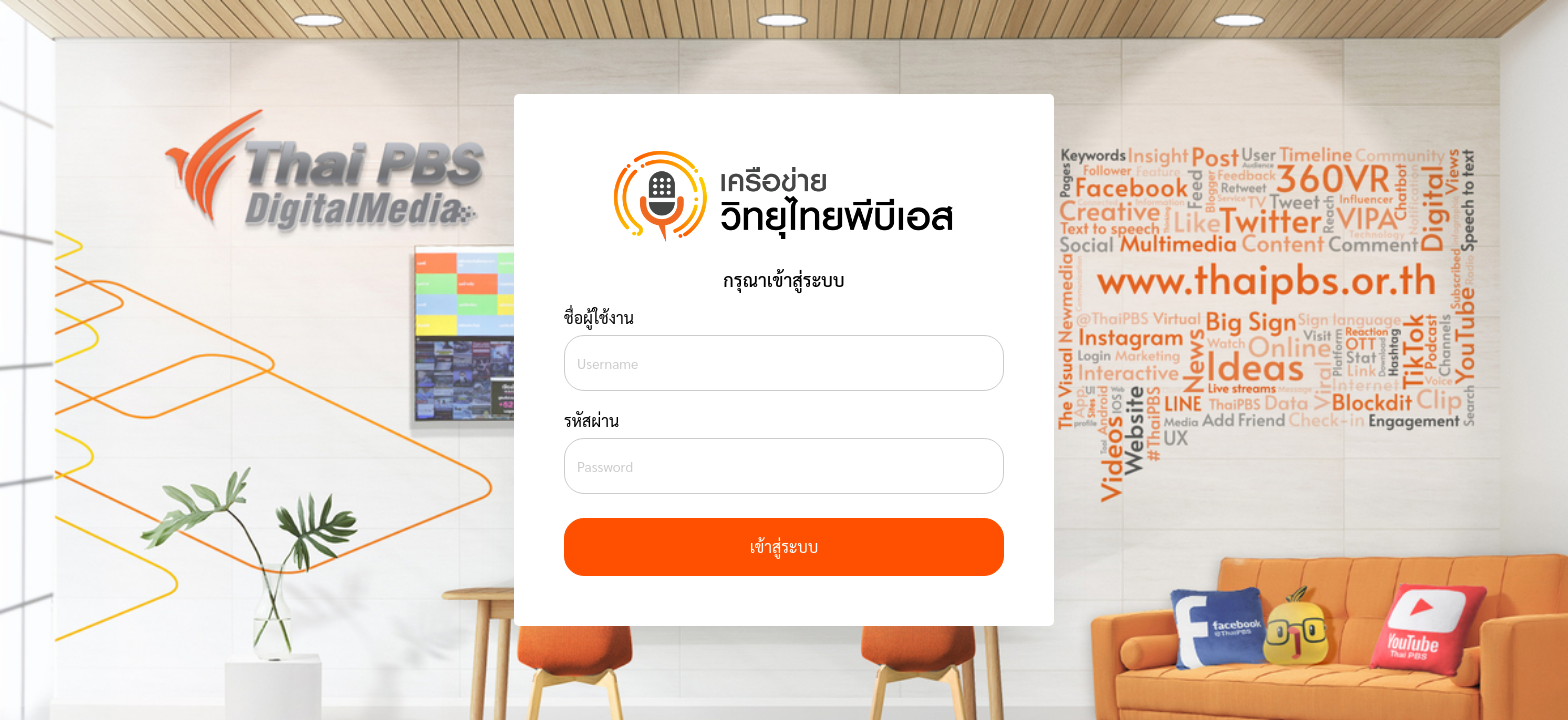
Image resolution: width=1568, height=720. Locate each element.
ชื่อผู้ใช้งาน (599, 317)
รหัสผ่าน (591, 420)
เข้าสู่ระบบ (784, 546)
